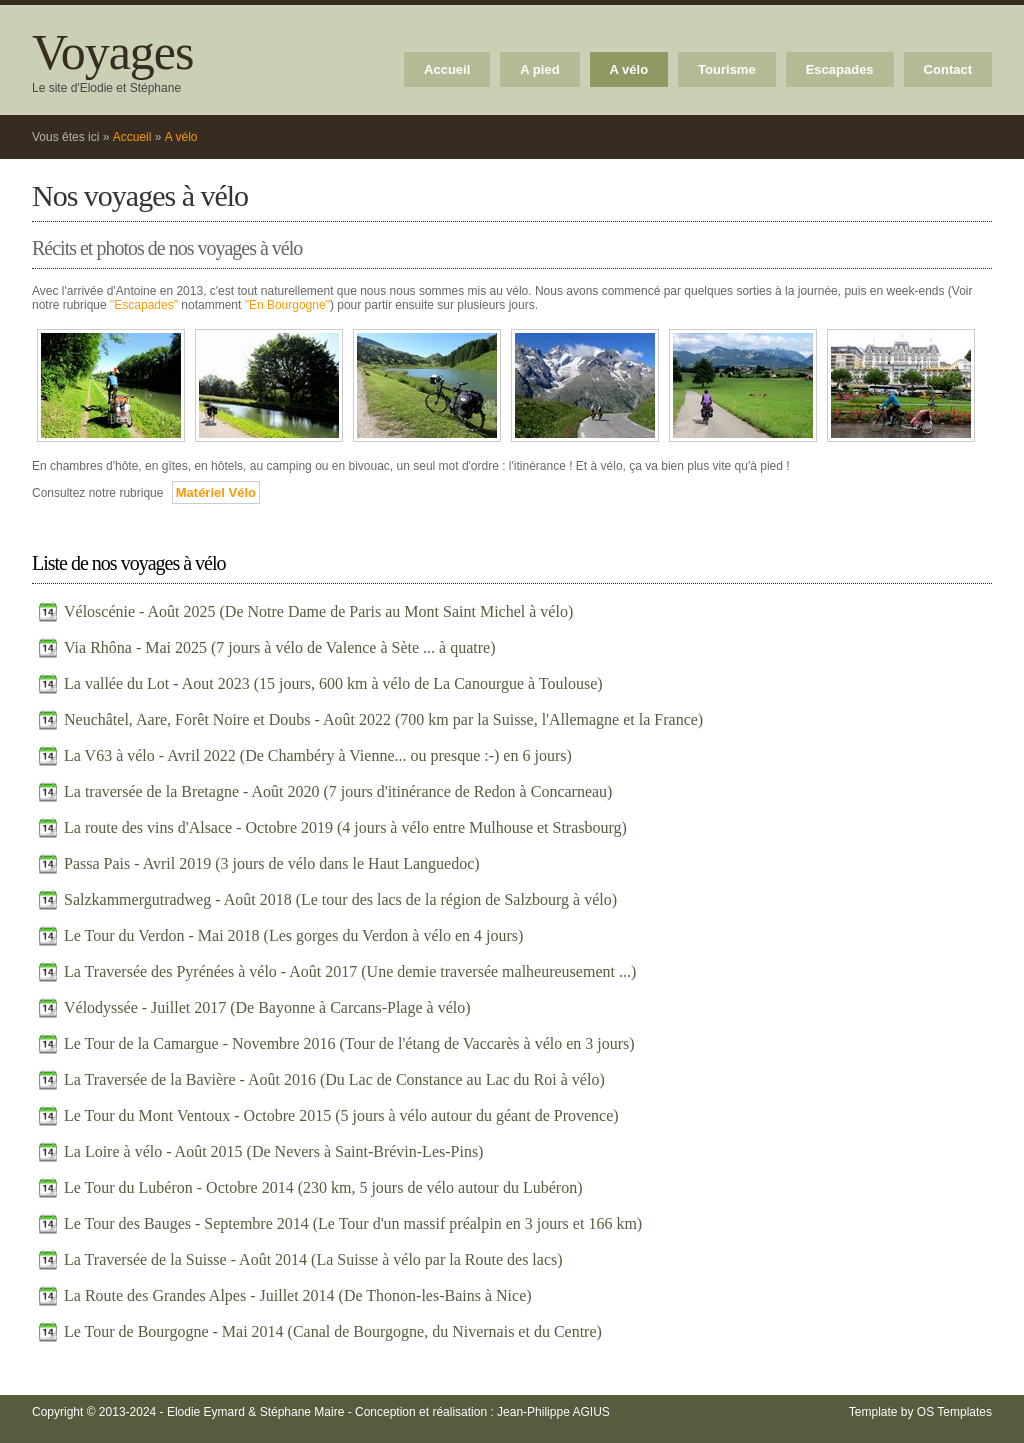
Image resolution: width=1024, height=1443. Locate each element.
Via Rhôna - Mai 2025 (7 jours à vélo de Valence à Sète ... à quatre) (280, 647)
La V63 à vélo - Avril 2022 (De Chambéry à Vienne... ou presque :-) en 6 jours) (318, 755)
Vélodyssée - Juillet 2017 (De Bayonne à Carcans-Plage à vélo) (267, 1007)
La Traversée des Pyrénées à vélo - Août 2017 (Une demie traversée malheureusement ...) (350, 971)
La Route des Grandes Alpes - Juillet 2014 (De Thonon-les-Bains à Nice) (298, 1295)
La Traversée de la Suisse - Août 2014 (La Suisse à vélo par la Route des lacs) (313, 1259)
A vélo (629, 69)
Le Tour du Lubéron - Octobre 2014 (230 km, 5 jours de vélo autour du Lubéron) (323, 1187)
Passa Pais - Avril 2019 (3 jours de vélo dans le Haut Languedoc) (272, 863)
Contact (948, 69)
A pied (539, 69)
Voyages (113, 52)
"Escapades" (144, 305)
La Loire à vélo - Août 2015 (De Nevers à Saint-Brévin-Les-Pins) (273, 1151)
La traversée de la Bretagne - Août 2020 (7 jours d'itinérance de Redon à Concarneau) (338, 791)
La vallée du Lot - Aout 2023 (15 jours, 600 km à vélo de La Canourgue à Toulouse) (333, 683)
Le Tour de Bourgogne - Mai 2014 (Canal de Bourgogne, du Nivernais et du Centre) (333, 1331)
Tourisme (727, 69)
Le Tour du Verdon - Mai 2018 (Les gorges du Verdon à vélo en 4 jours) (293, 935)
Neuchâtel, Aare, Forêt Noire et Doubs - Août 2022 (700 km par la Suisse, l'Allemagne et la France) (383, 719)
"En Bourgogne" (287, 305)
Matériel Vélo (216, 492)
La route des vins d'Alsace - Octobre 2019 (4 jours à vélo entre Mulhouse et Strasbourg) (345, 827)
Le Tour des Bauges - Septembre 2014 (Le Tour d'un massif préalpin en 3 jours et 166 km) (353, 1223)
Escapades (840, 69)
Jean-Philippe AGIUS (553, 1412)
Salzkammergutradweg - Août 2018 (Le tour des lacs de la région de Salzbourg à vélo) (340, 899)
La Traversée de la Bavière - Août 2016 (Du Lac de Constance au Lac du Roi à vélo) (334, 1079)
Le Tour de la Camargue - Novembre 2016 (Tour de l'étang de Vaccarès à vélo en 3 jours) (349, 1043)
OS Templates (954, 1412)
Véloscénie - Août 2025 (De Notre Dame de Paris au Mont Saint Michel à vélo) (318, 611)
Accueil (447, 69)
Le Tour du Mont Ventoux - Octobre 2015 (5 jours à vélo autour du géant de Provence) (341, 1115)
